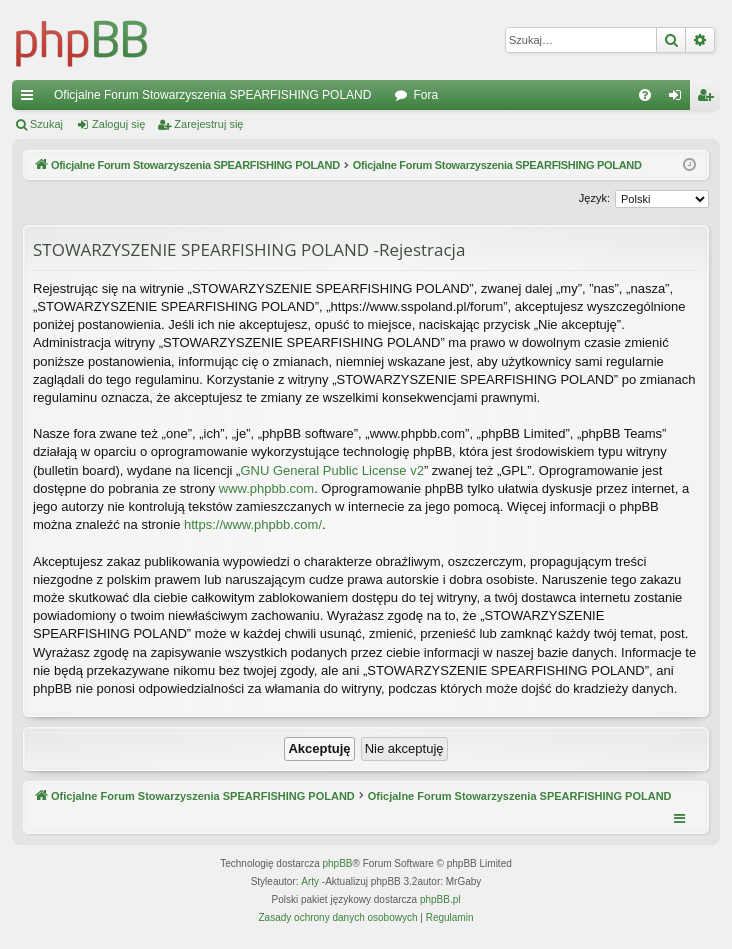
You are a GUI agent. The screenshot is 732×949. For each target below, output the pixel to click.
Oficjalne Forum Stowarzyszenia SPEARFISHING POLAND (212, 95)
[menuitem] (645, 95)
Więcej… (31, 99)
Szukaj (46, 124)
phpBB (338, 863)
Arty (310, 881)
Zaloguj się (118, 124)
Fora (425, 95)
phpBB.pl (440, 899)
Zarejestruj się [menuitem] (709, 99)
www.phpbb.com (266, 488)
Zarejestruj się (208, 124)
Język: (594, 198)
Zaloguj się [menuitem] (679, 99)
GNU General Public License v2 (332, 470)
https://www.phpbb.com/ (253, 524)
